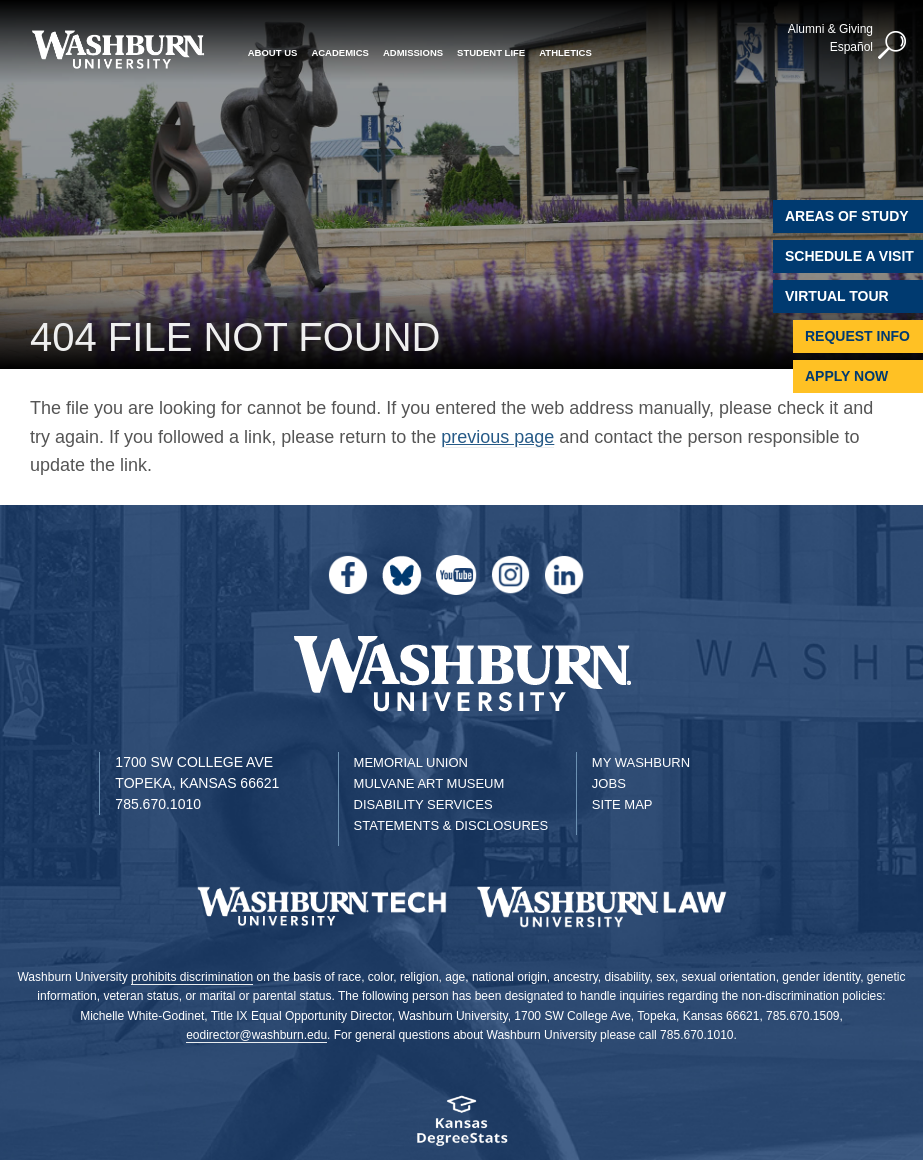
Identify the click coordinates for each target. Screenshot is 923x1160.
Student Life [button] (491, 52)
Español (851, 47)
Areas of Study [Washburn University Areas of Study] (847, 216)
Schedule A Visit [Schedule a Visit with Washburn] (849, 256)
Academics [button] (340, 52)
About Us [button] (273, 52)
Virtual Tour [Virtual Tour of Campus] (837, 296)
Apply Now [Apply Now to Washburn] (846, 376)
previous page (497, 437)
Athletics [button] (565, 52)
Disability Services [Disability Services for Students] (423, 804)
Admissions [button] (413, 52)
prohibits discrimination (192, 977)
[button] (893, 46)
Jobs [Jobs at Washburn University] (609, 783)
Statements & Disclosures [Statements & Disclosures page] (451, 825)
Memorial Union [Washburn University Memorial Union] (411, 762)
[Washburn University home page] (118, 49)
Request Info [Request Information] (857, 336)
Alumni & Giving (830, 29)
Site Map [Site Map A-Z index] (622, 804)
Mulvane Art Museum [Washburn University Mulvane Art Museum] (429, 783)
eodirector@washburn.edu (256, 1035)
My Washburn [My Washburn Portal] (641, 762)
